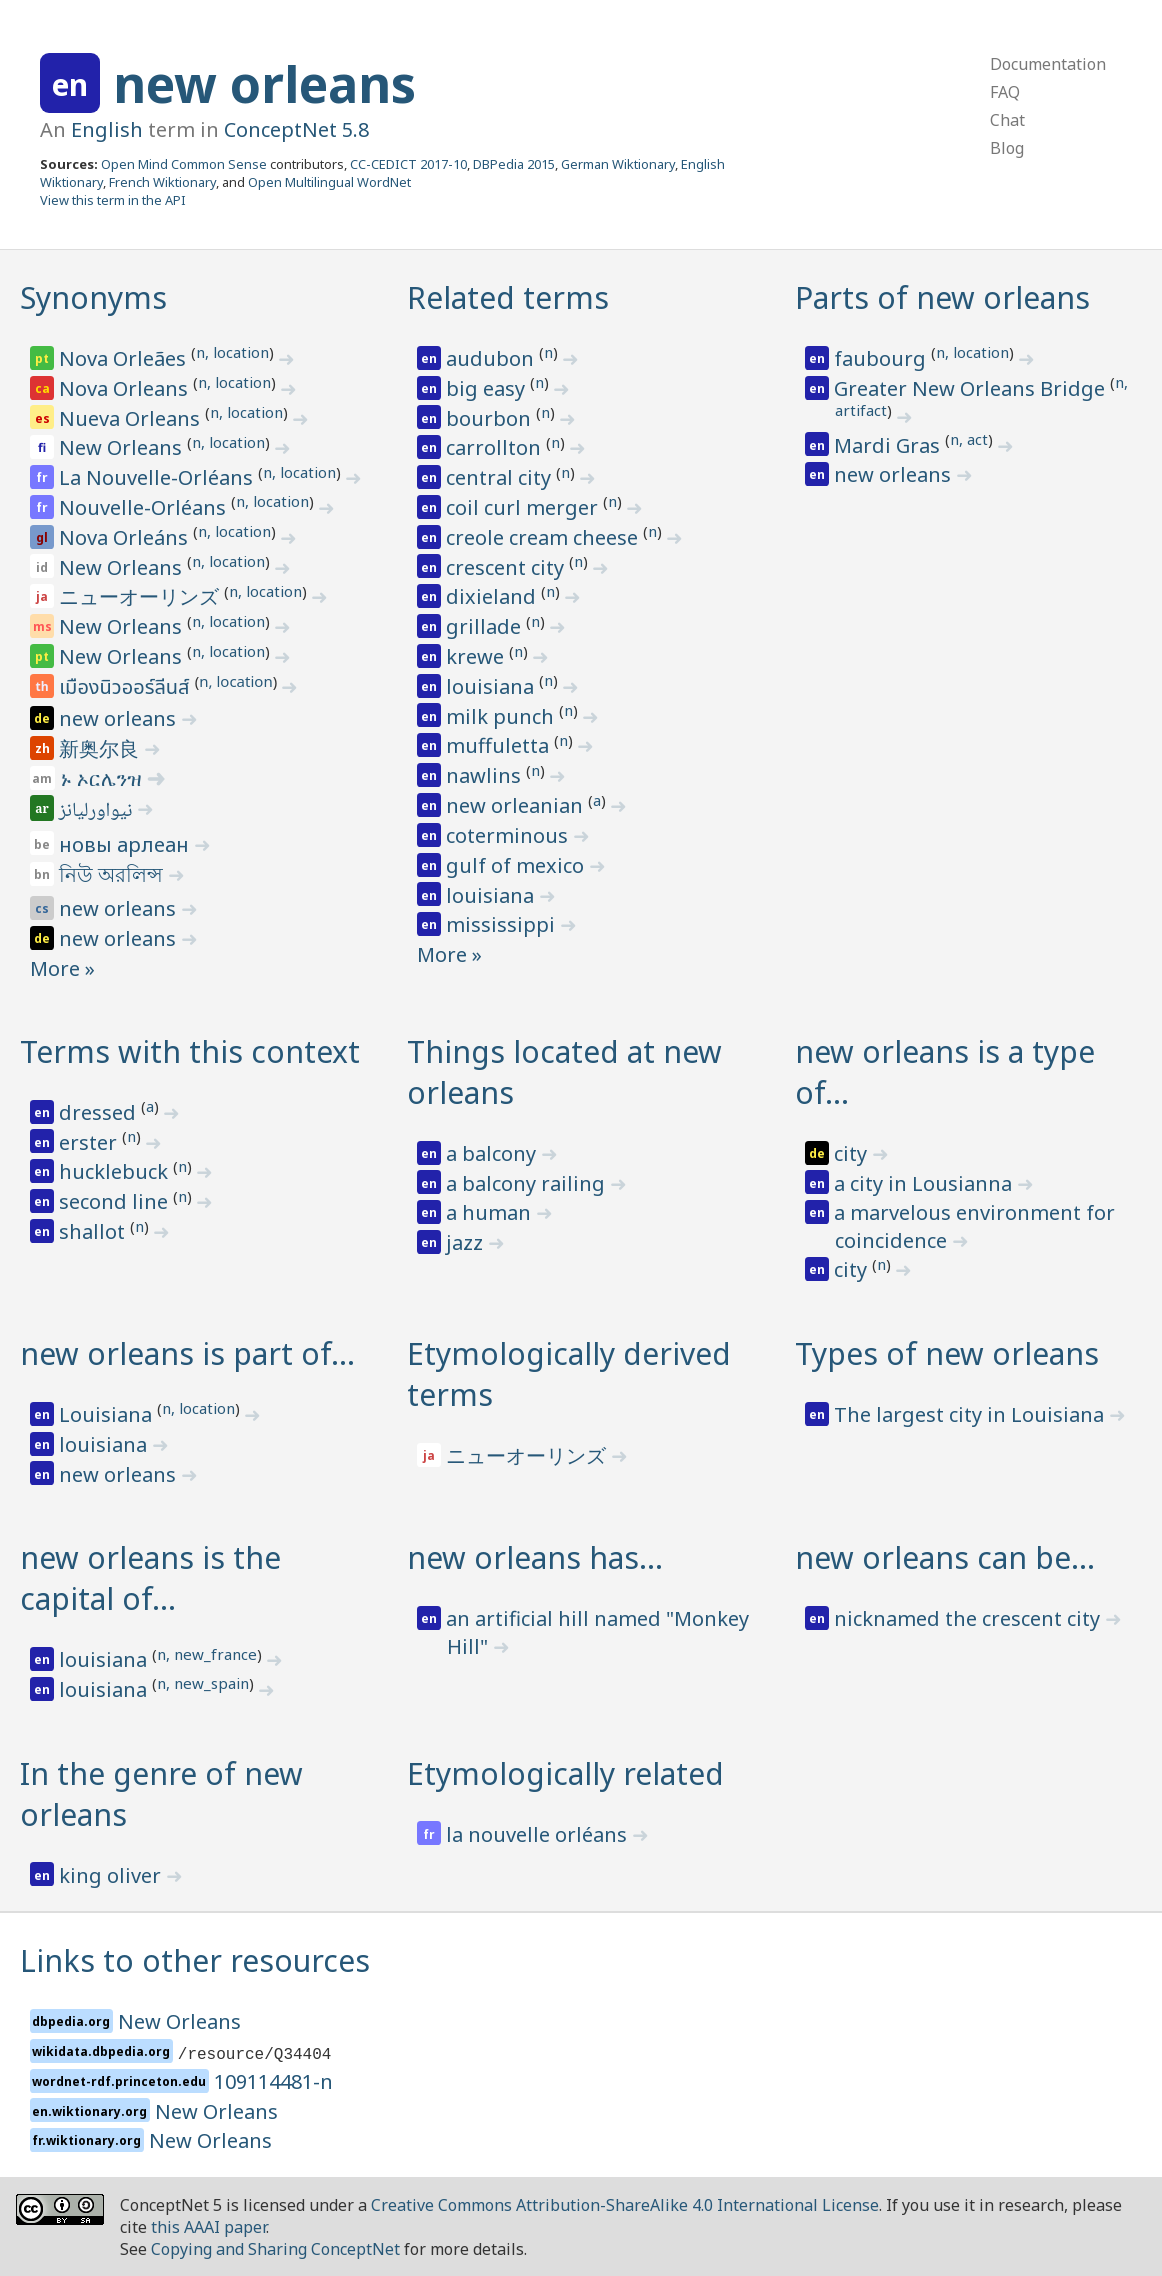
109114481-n (273, 2081)
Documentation (1048, 64)
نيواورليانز (97, 812)
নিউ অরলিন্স (113, 874)
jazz (467, 1242)
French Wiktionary (162, 182)
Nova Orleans (126, 388)
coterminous (509, 835)
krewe (477, 656)
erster (90, 1142)
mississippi (503, 924)
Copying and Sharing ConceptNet (275, 2249)
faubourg (882, 358)
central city (501, 477)
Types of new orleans (947, 1353)
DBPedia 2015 (514, 164)
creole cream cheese (544, 537)
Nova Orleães (125, 358)
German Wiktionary (618, 164)
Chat (1007, 120)
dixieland (493, 596)
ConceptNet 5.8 (296, 129)
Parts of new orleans (942, 297)
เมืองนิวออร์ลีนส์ (127, 688)
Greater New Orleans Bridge (972, 388)
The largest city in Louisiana (971, 1414)
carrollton (496, 447)
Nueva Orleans (132, 418)
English (107, 129)
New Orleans (123, 447)
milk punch (502, 716)
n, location (232, 352)
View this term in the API (113, 200)
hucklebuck (116, 1171)
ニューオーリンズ (141, 596)
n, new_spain (203, 1683)
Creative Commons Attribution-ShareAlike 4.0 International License (625, 2205)
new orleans (264, 84)
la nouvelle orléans (539, 1834)
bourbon (491, 418)
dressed (100, 1112)
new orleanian (517, 805)
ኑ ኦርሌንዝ (103, 778)
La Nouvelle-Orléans (158, 477)
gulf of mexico (517, 865)
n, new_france (207, 1654)
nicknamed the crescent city (969, 1618)
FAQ (1005, 92)
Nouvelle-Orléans (145, 507)
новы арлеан (126, 844)
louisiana (492, 686)
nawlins (486, 775)
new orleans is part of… (187, 1353)
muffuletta (500, 745)
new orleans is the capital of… (150, 1578)
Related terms (508, 297)
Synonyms (93, 297)
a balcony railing (528, 1183)
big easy (488, 388)
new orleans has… (535, 1557)
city (853, 1153)
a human (491, 1212)
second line (116, 1201)
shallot (94, 1231)
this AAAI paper (208, 2227)
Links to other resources (195, 1960)
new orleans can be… (945, 1557)
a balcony (493, 1153)
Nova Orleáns (126, 537)
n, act (969, 439)
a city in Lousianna (925, 1183)
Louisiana (108, 1414)
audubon (492, 358)
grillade (486, 626)
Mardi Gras (889, 445)
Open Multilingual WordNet (329, 182)
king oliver (112, 1875)
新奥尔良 (101, 748)
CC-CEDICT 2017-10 (408, 164)
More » (62, 968)
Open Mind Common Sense (184, 164)
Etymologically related (565, 1773)
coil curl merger (524, 507)
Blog (1007, 148)
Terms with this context (190, 1051)
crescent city (507, 567)
